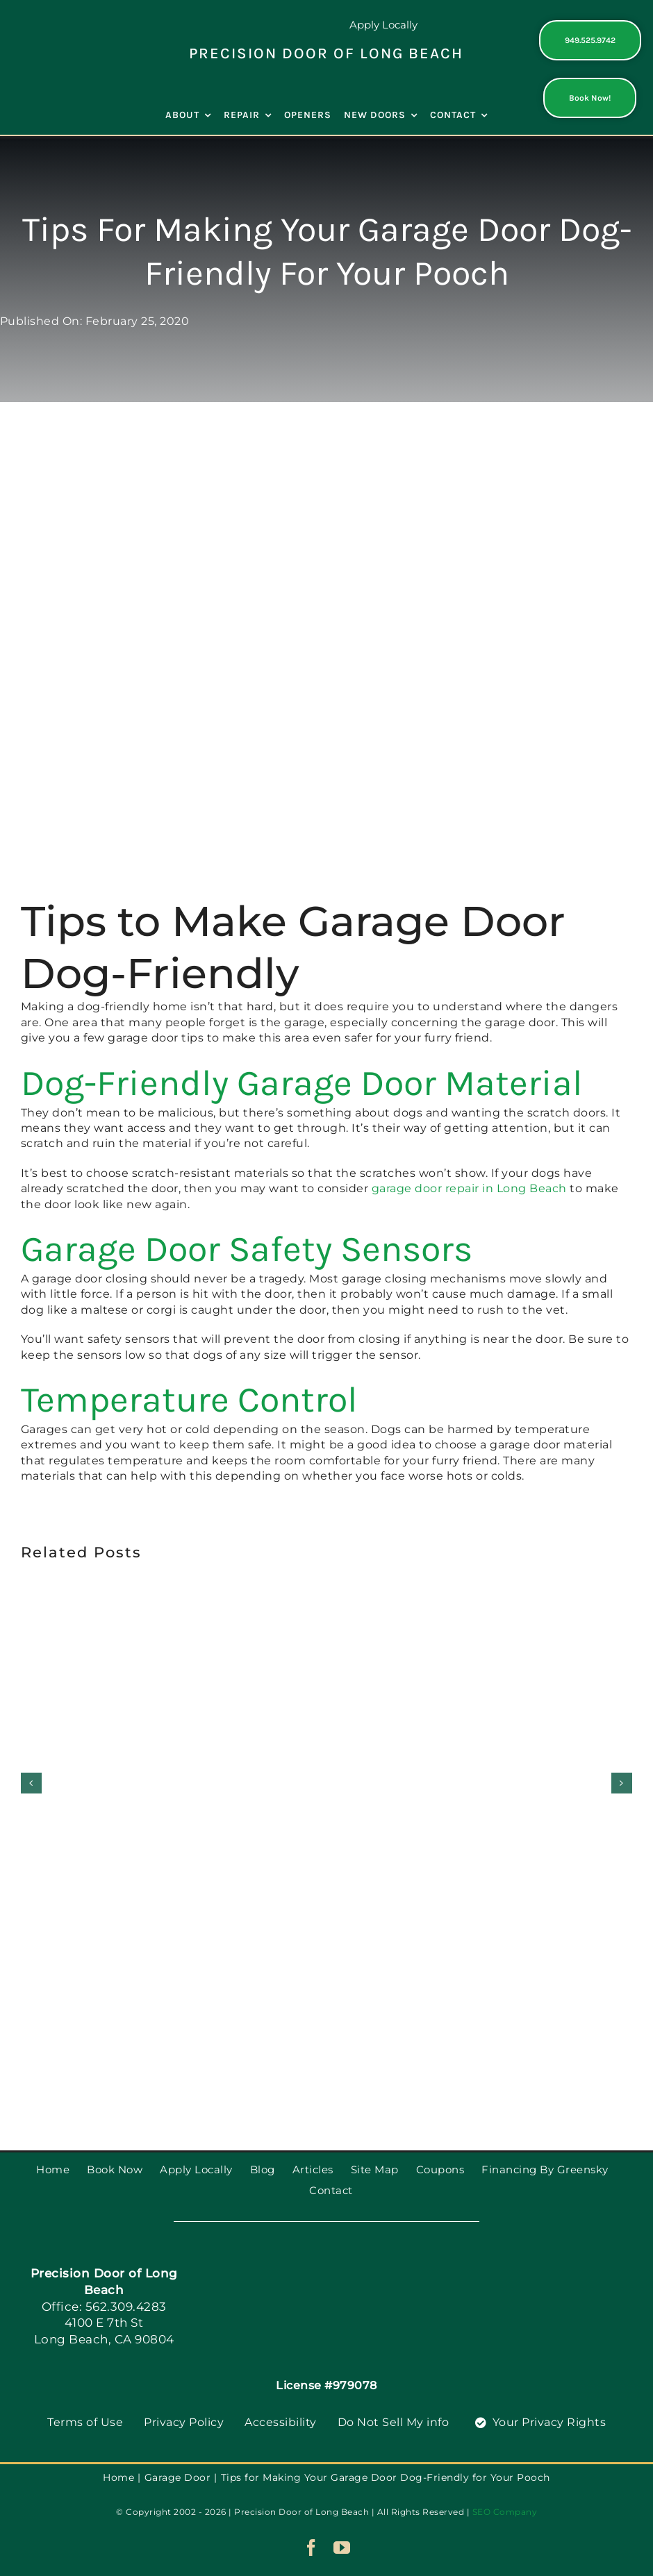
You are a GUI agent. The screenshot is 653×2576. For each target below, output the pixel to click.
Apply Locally (383, 24)
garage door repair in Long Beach (469, 1188)
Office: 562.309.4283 (104, 2307)
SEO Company (505, 2512)
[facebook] (311, 2547)
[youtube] (342, 2547)
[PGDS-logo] (63, 30)
